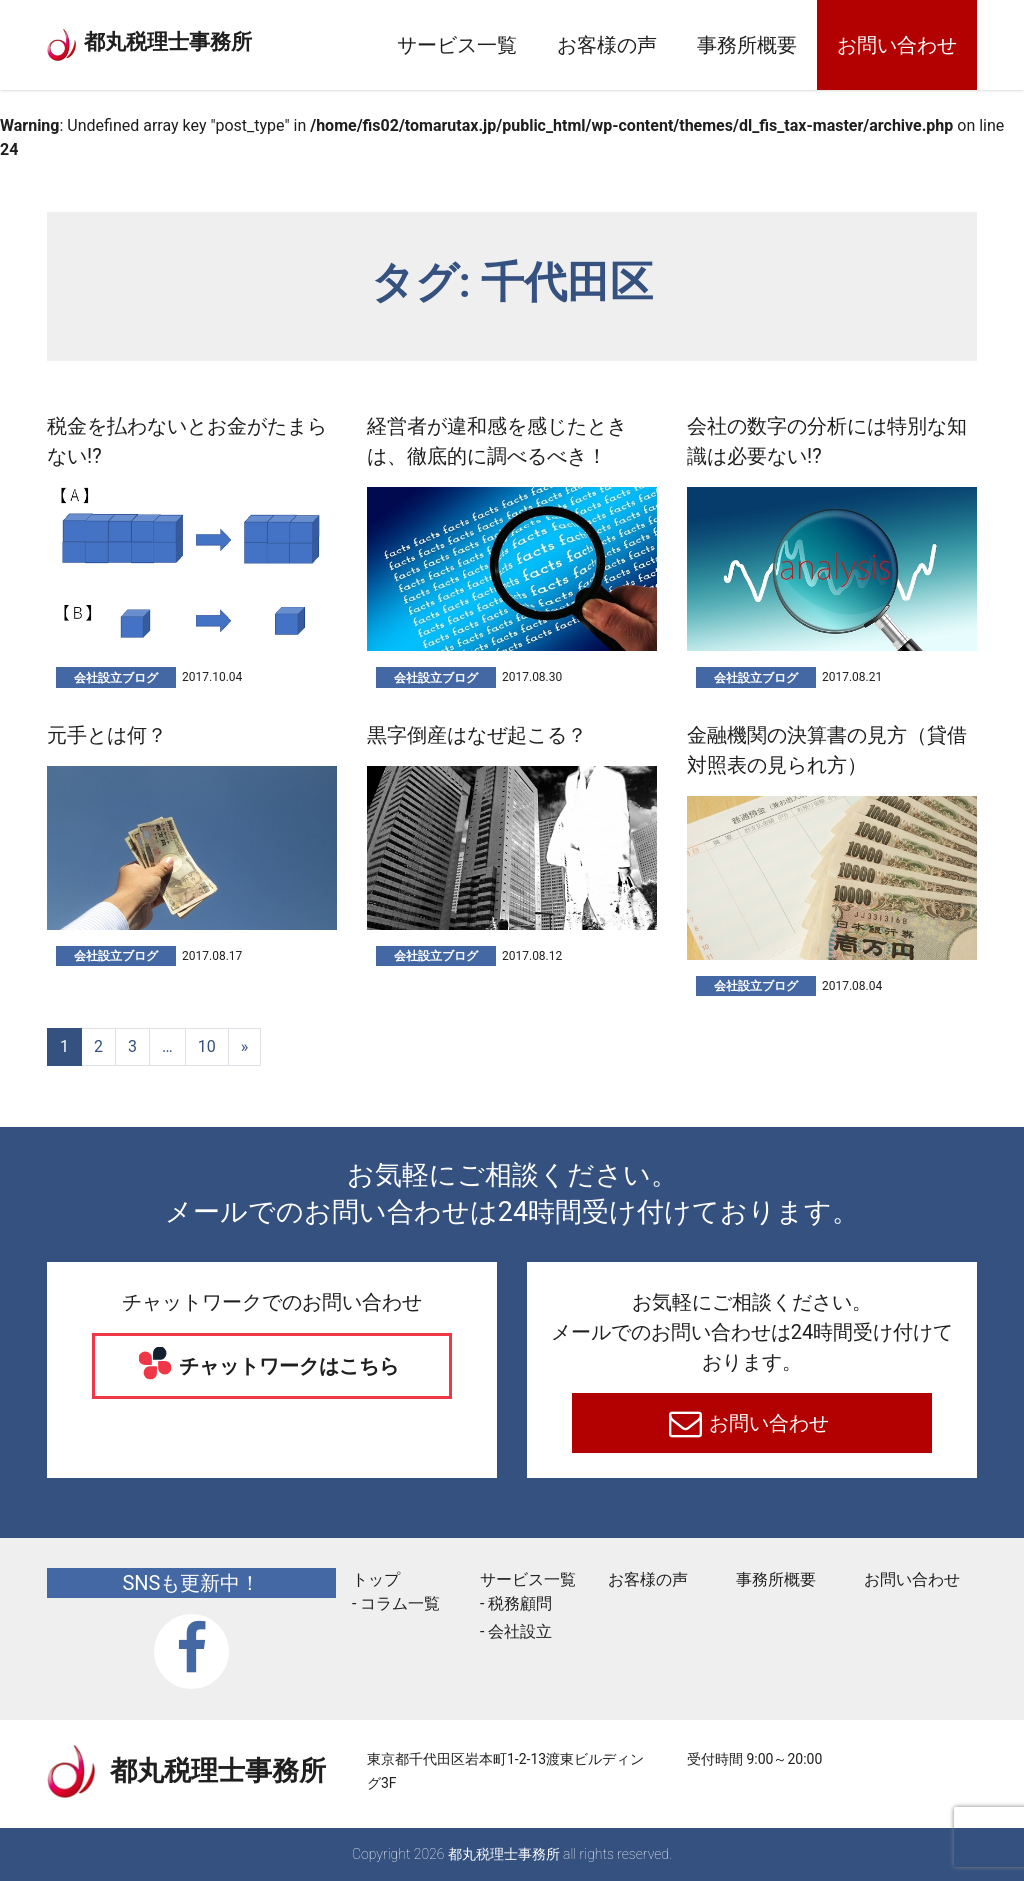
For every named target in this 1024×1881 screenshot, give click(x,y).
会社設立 (520, 1631)
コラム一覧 (400, 1603)
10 (207, 1046)
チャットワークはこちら (287, 1366)
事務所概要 (747, 45)
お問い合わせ (897, 45)
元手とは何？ (107, 735)
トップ (376, 1579)
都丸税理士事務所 (202, 39)
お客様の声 (607, 45)
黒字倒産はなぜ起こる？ (477, 735)
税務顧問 (520, 1603)
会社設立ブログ (116, 678)
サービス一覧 (457, 45)
